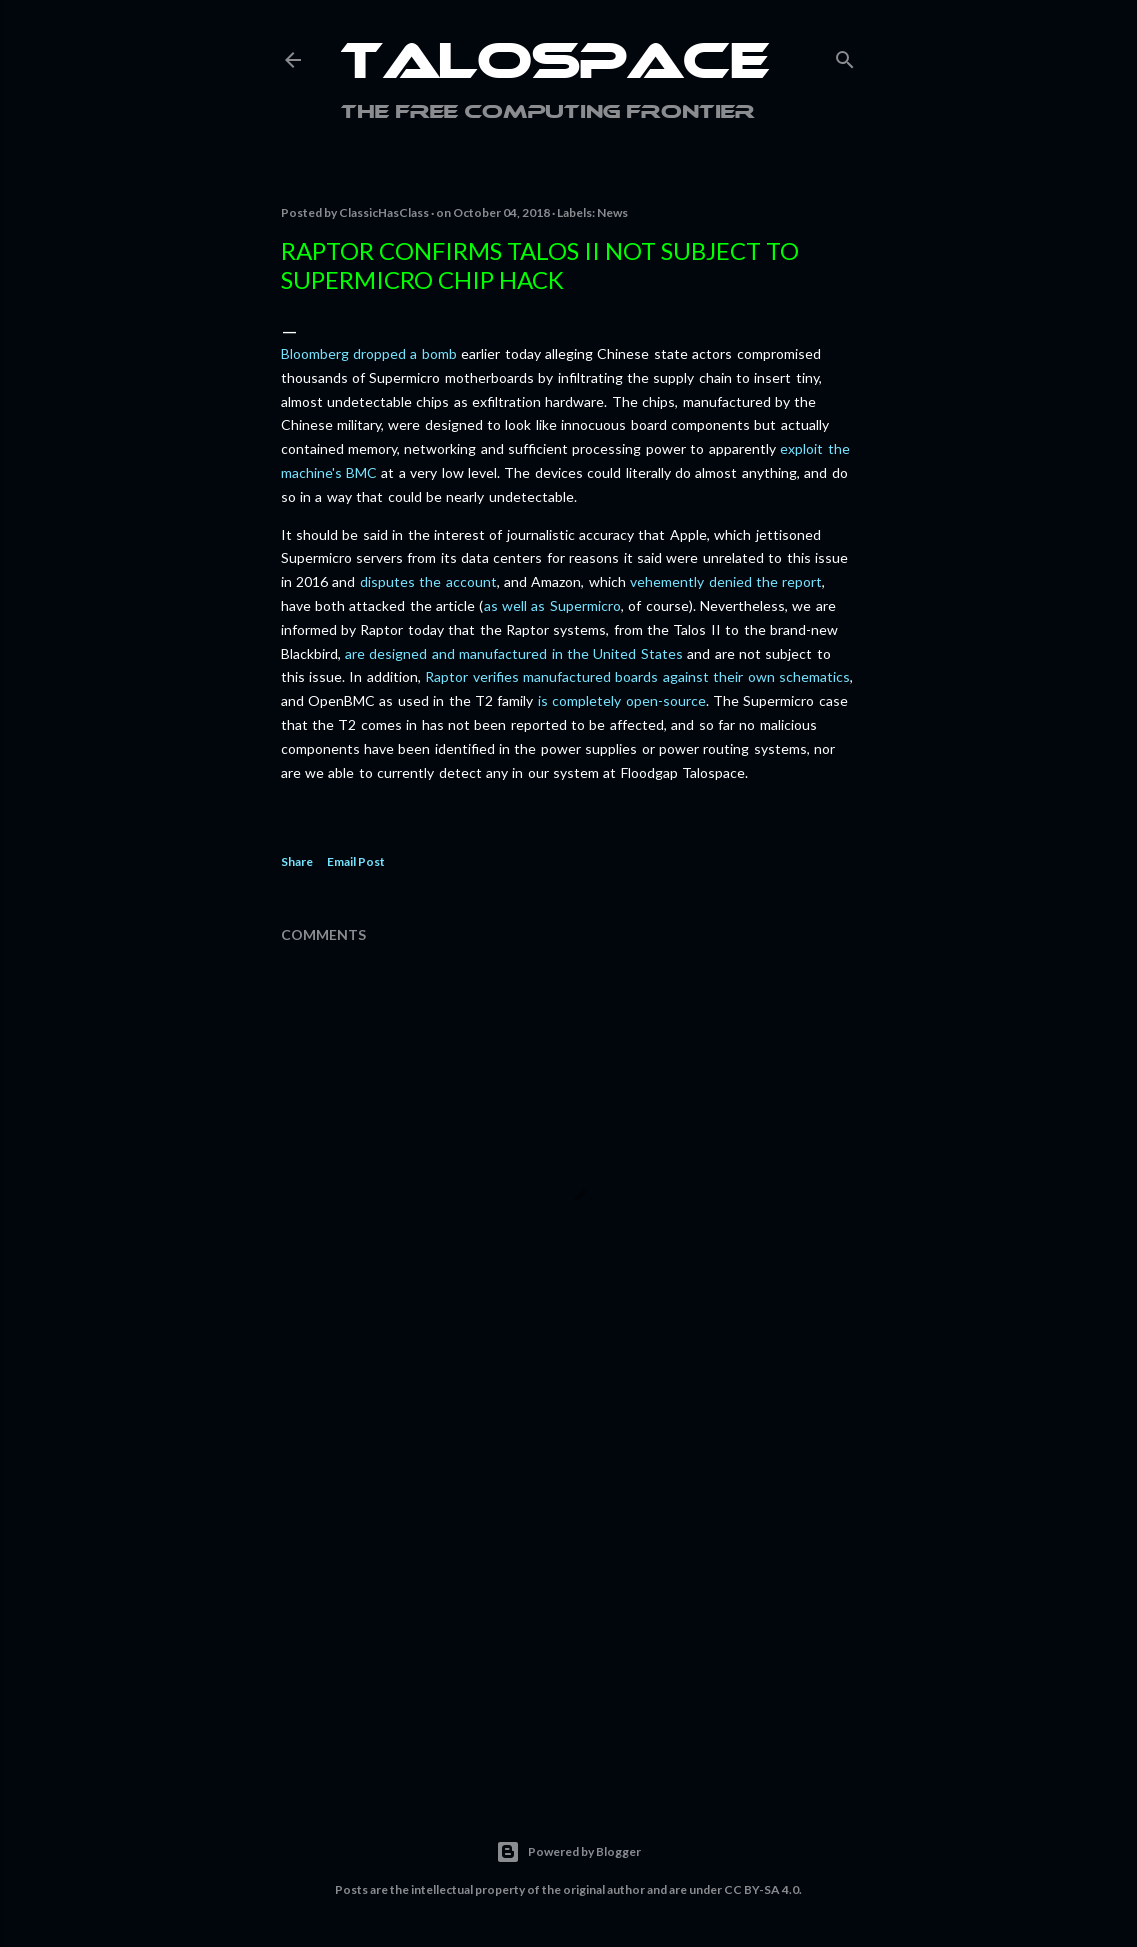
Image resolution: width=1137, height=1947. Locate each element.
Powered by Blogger (568, 1852)
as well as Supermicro (552, 605)
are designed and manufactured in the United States (514, 653)
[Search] (845, 55)
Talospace (555, 65)
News (612, 212)
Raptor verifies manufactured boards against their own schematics (637, 676)
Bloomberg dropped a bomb (369, 353)
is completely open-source (622, 700)
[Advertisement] (569, 1600)
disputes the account (428, 581)
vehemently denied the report (726, 581)
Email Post (356, 861)
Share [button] (297, 861)
